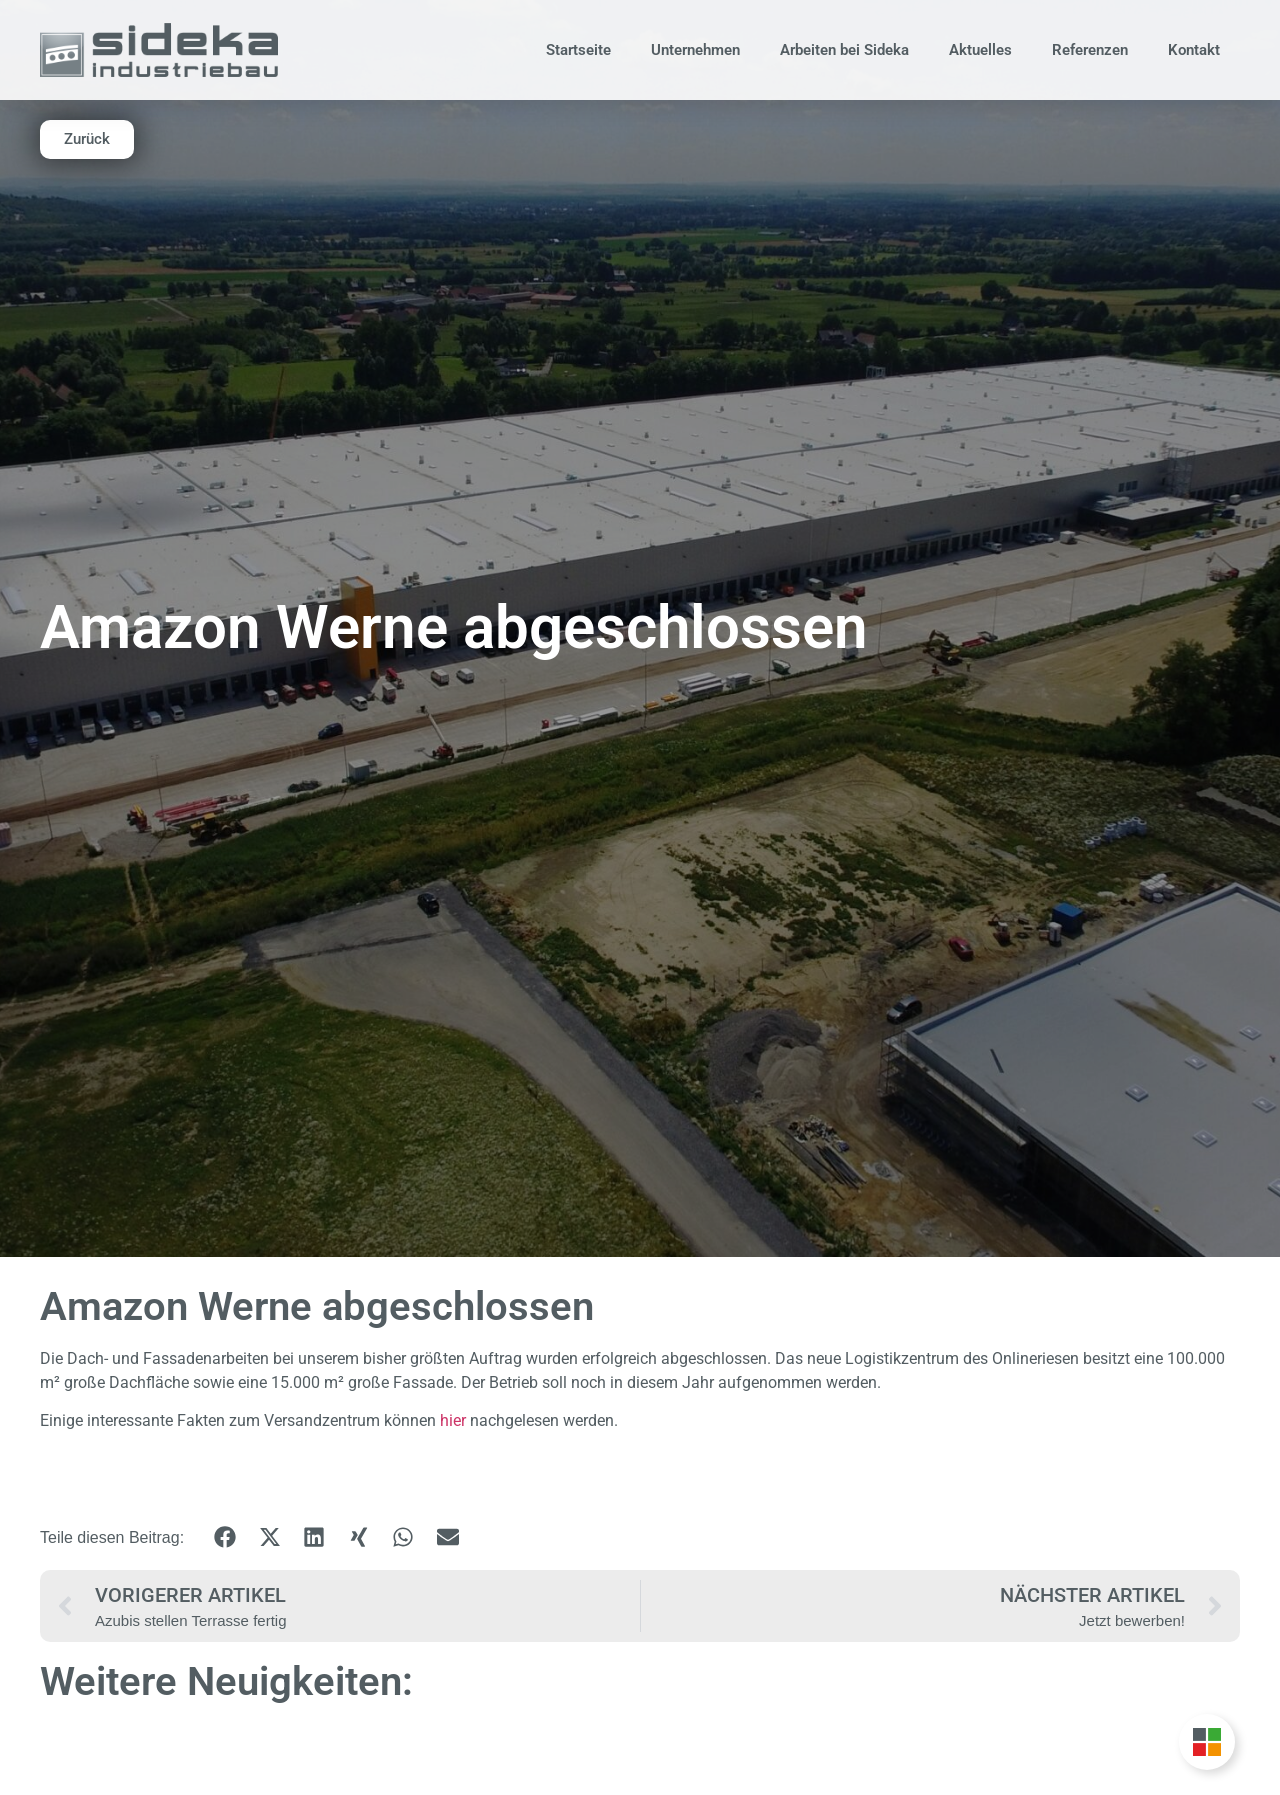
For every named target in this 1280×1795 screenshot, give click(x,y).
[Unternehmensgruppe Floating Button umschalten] (1207, 1742)
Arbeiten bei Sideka (844, 50)
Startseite (578, 50)
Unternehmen (695, 50)
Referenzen (1090, 50)
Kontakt (1194, 50)
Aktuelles (980, 50)
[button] (225, 1537)
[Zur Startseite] (159, 49)
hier (453, 1420)
